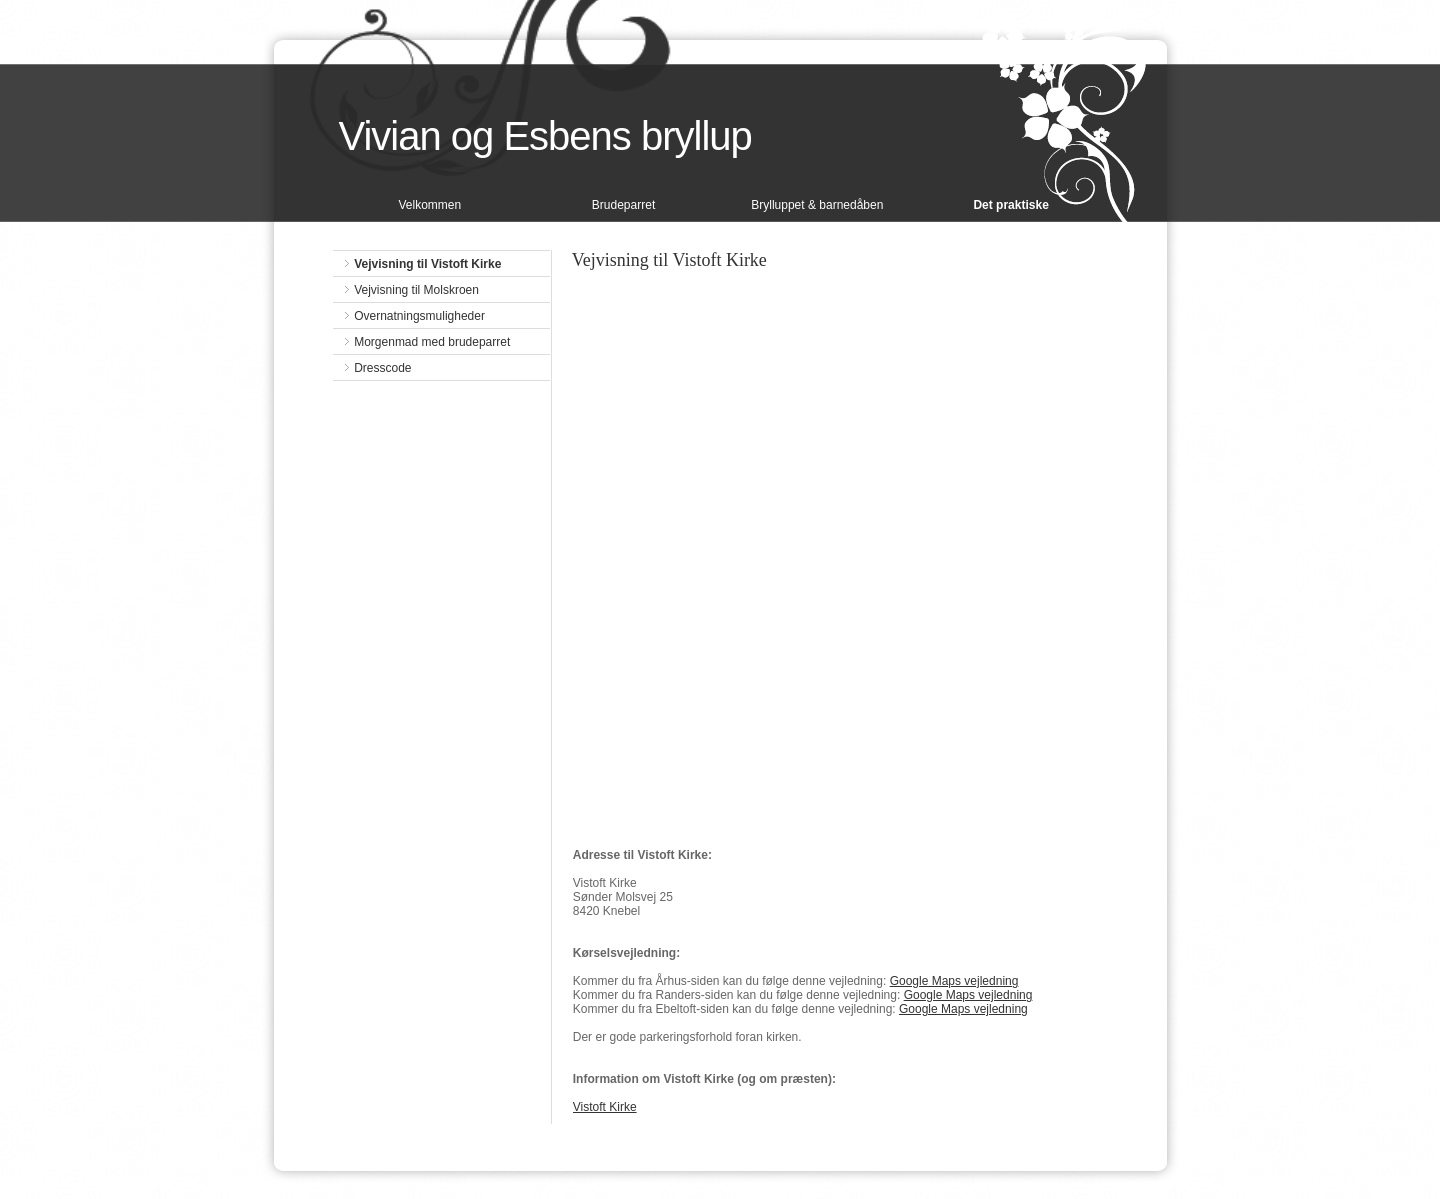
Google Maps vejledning (954, 981)
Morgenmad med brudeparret (432, 342)
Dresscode (382, 368)
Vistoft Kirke (605, 1107)
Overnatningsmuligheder (419, 316)
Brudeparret (623, 205)
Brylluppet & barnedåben (817, 205)
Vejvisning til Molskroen (416, 290)
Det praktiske (1010, 205)
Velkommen (429, 205)
